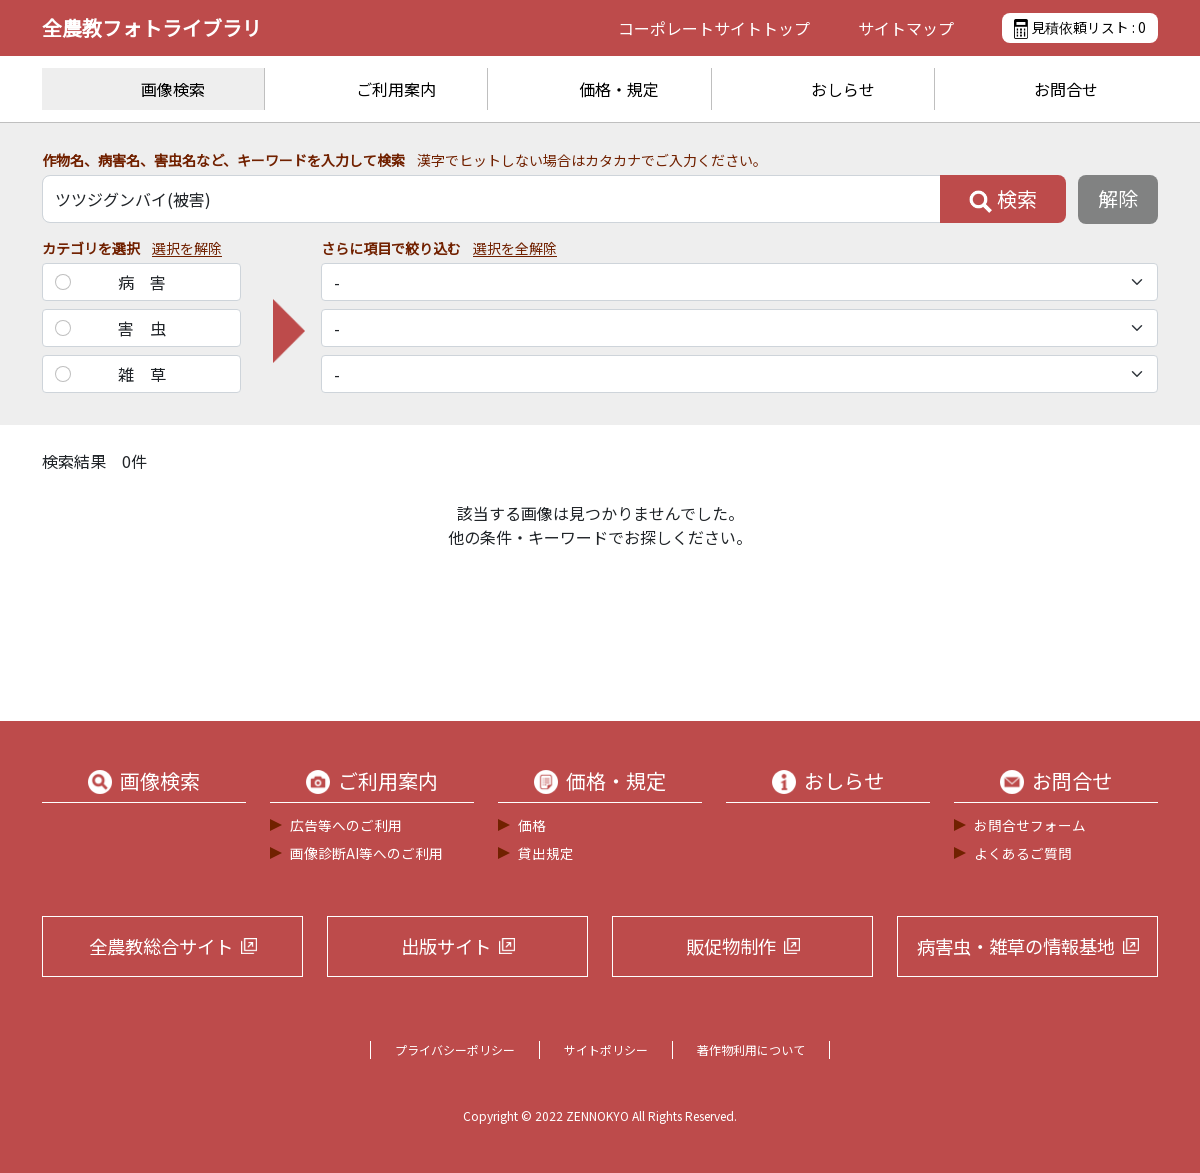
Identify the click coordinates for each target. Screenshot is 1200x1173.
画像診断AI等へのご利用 (366, 853)
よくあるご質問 (1023, 853)
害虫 (150, 328)
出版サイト (446, 946)
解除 (1118, 198)
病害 (150, 282)
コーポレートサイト (714, 28)
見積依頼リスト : (1080, 28)
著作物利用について (751, 1049)
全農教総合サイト (161, 946)
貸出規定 (546, 853)
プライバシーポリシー (455, 1049)
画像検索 (173, 89)
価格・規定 (619, 89)
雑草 (150, 374)
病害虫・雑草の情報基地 (1016, 946)
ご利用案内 (396, 89)
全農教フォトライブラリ (152, 27)
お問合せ (1066, 89)
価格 (532, 825)
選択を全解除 (515, 248)
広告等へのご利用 (346, 825)
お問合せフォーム (1030, 825)
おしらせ (843, 89)
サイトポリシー (606, 1049)
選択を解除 (187, 248)
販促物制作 (731, 946)
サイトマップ (906, 28)
